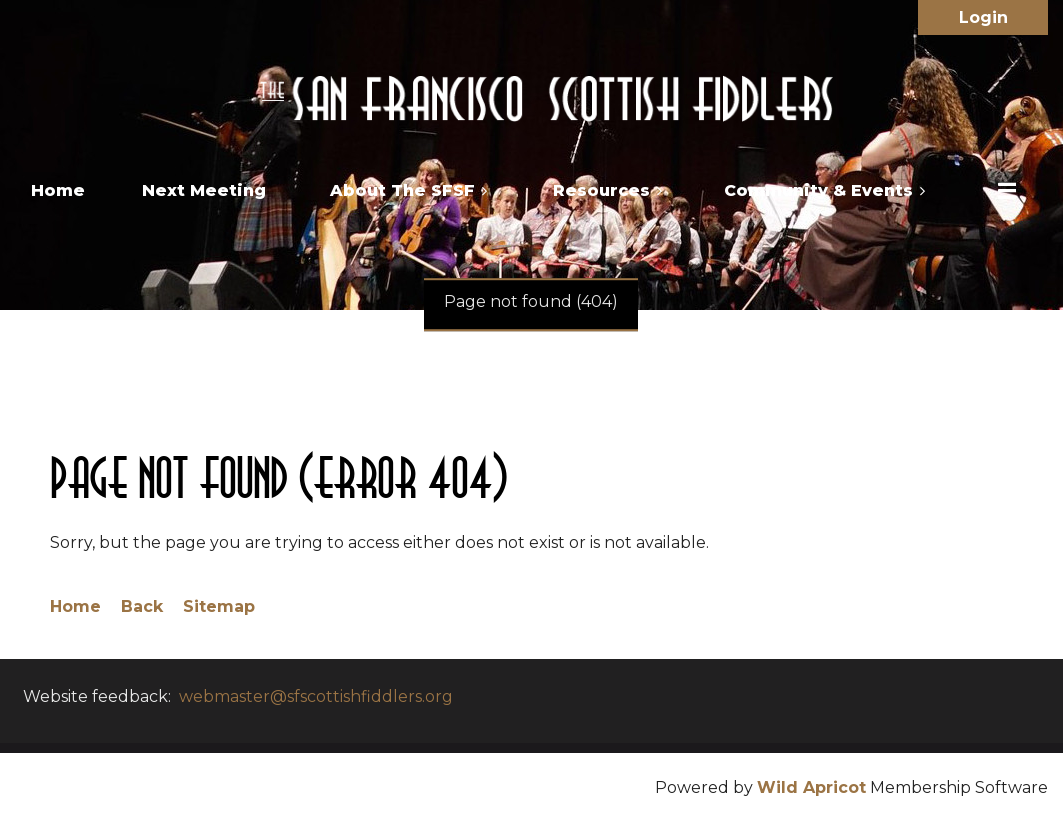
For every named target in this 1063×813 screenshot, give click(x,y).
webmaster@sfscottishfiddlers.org (316, 696)
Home (75, 606)
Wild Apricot (811, 787)
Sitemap (219, 606)
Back (142, 606)
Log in (983, 17)
